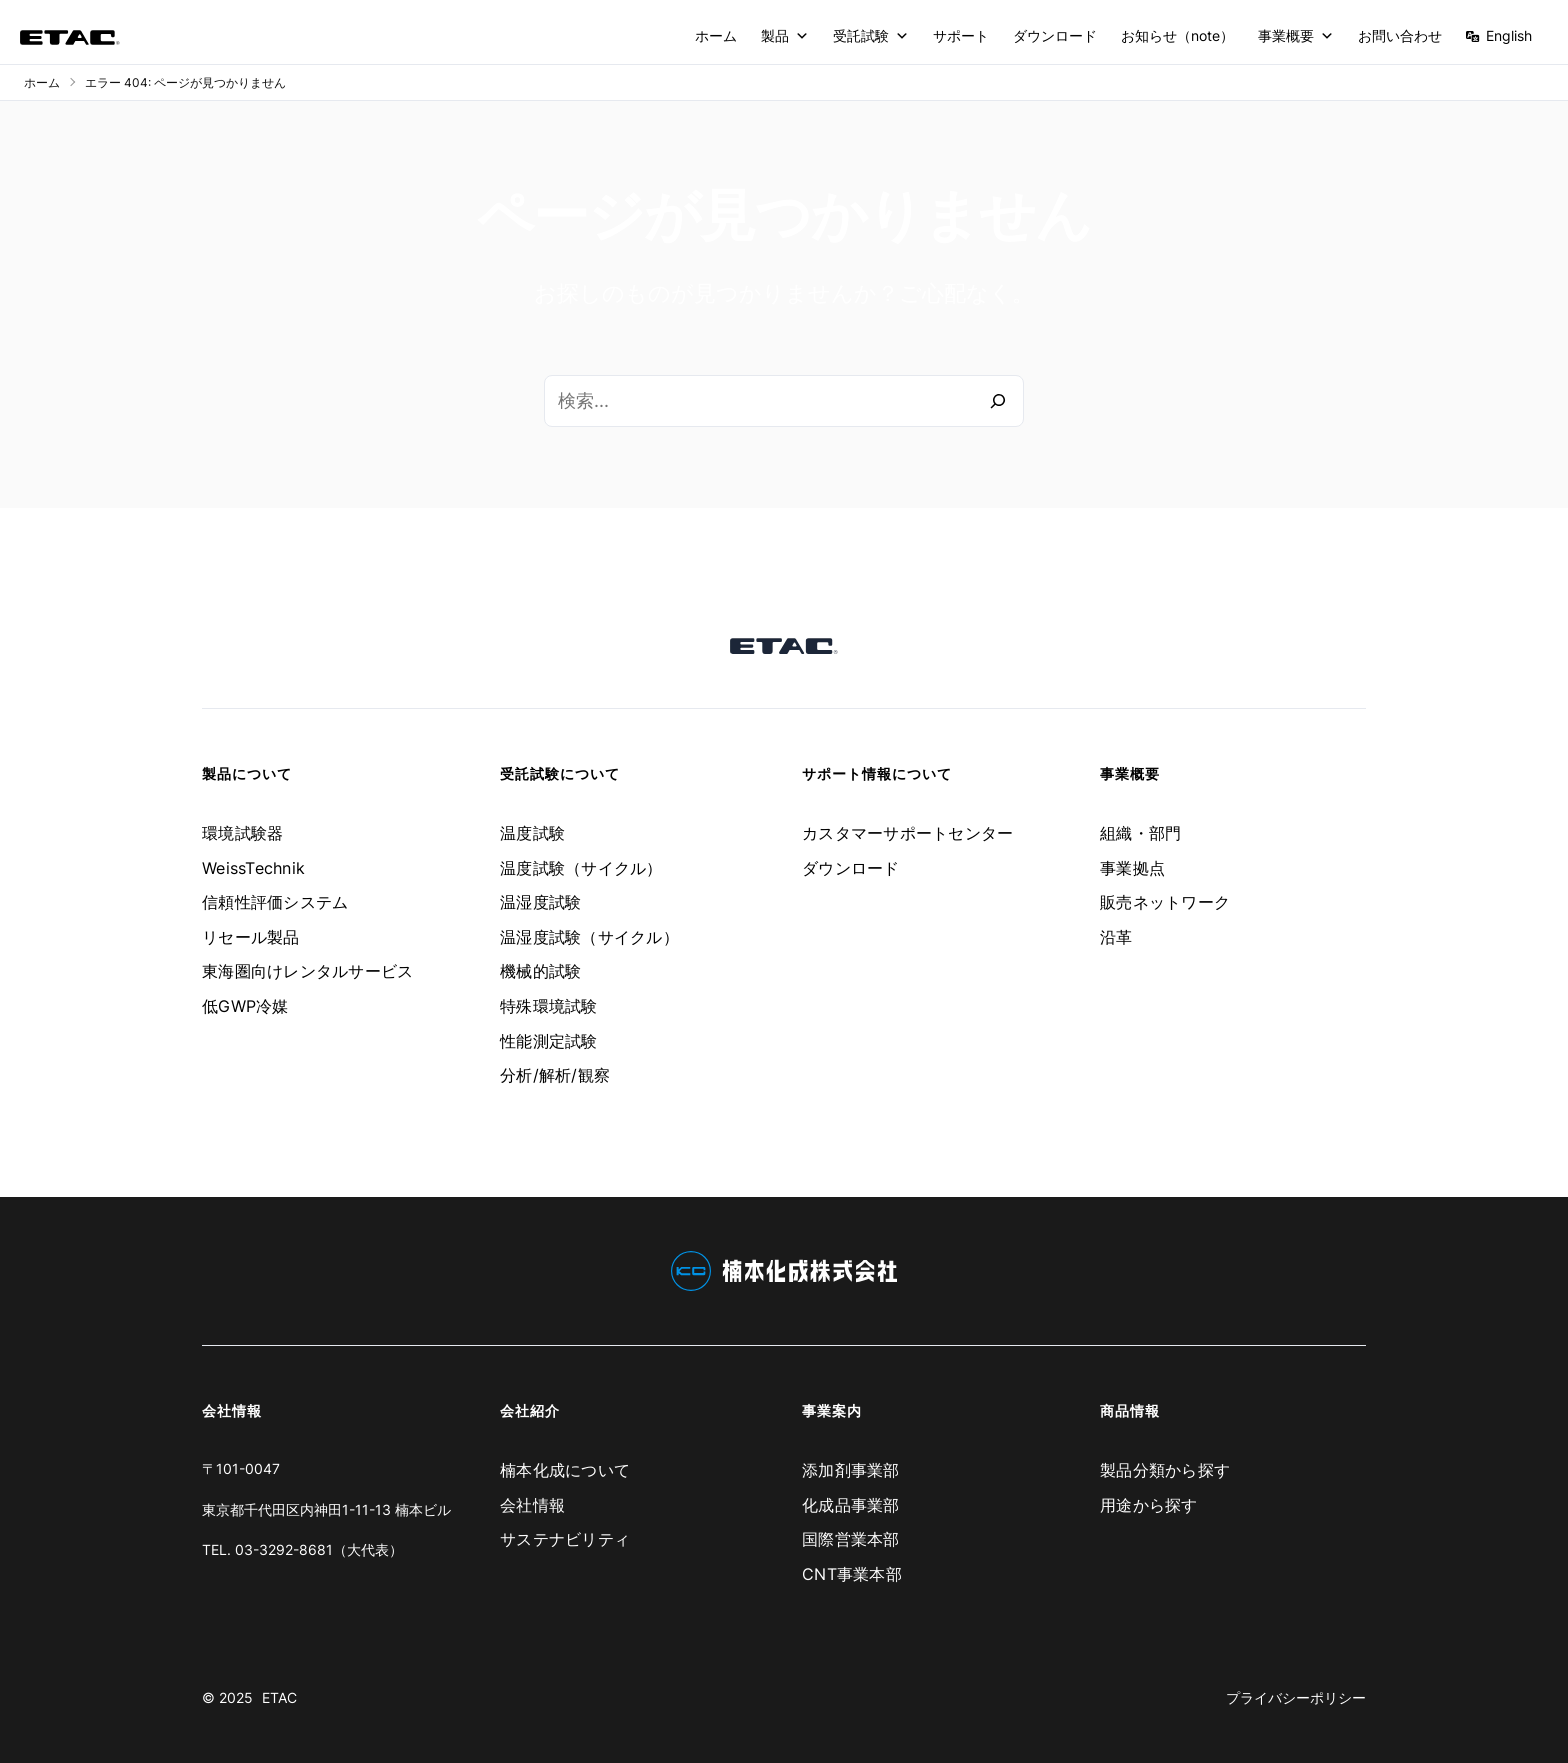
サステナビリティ (565, 1539)
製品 (785, 36)
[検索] (998, 401)
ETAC (279, 1697)
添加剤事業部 (851, 1470)
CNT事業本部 (852, 1574)
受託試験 (871, 36)
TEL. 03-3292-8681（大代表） (302, 1549)
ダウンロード (1055, 35)
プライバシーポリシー (1296, 1697)
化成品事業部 (851, 1505)
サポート (961, 35)
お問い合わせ (1400, 35)
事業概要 (1296, 36)
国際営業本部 (851, 1539)
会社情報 (532, 1505)
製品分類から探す (1165, 1470)
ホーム (716, 35)
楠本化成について (565, 1470)
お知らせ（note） (1177, 35)
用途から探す (1149, 1505)
